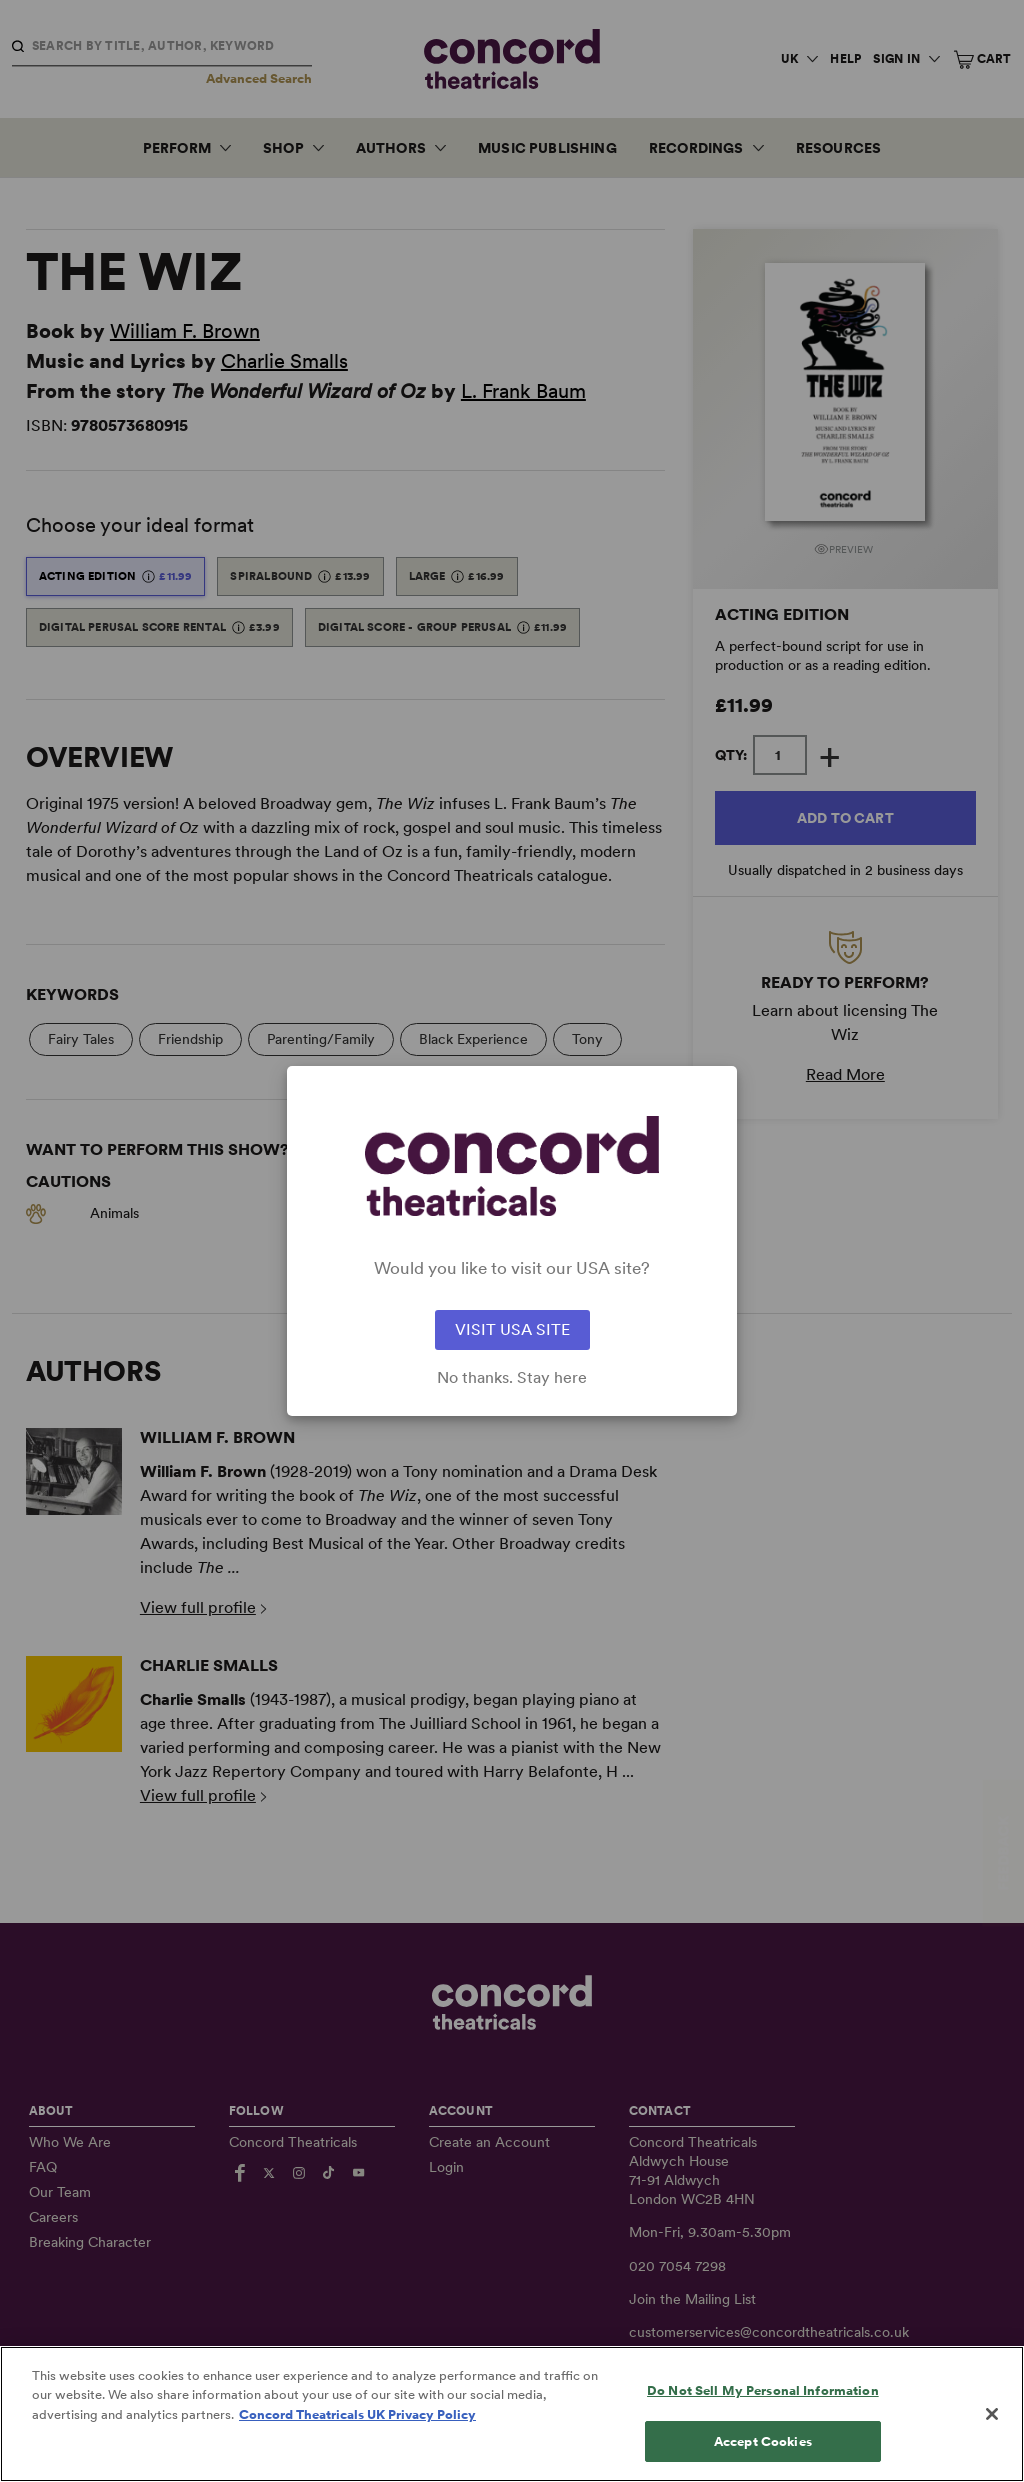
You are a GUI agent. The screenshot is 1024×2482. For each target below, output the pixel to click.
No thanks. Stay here (512, 1378)
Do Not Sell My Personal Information (763, 2416)
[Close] (992, 2440)
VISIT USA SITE (512, 1329)
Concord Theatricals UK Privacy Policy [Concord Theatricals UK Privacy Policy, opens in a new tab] (357, 2440)
